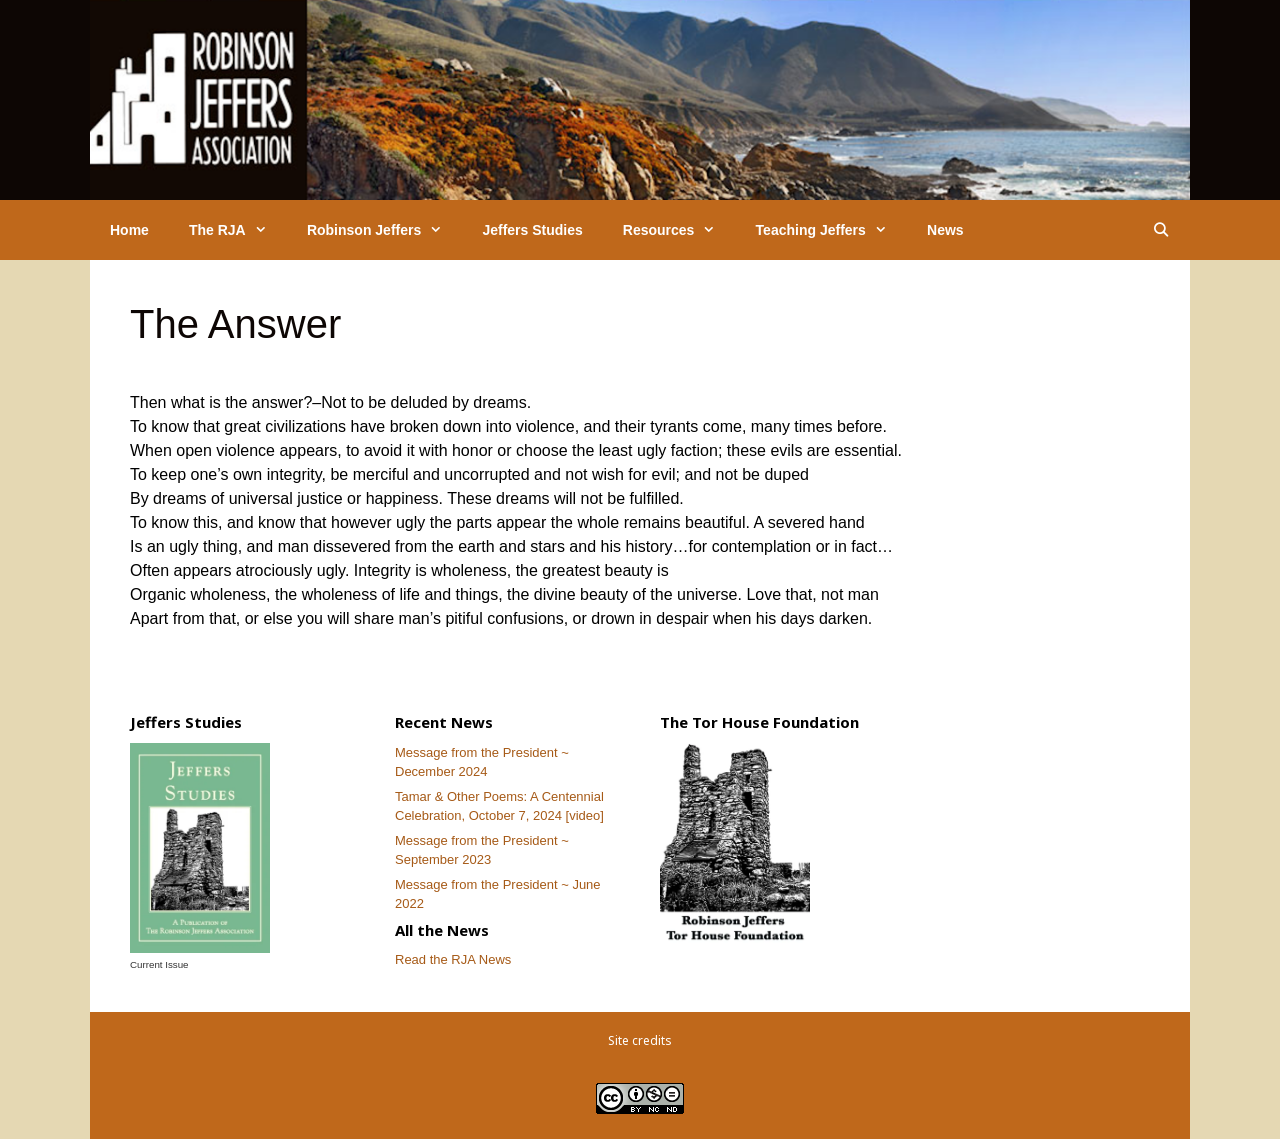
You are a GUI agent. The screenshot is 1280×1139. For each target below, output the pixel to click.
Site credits (640, 1040)
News (945, 230)
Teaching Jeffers (831, 230)
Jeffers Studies (532, 230)
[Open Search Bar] (1161, 230)
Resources (679, 230)
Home (129, 230)
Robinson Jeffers (385, 230)
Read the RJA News (453, 959)
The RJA (238, 230)
